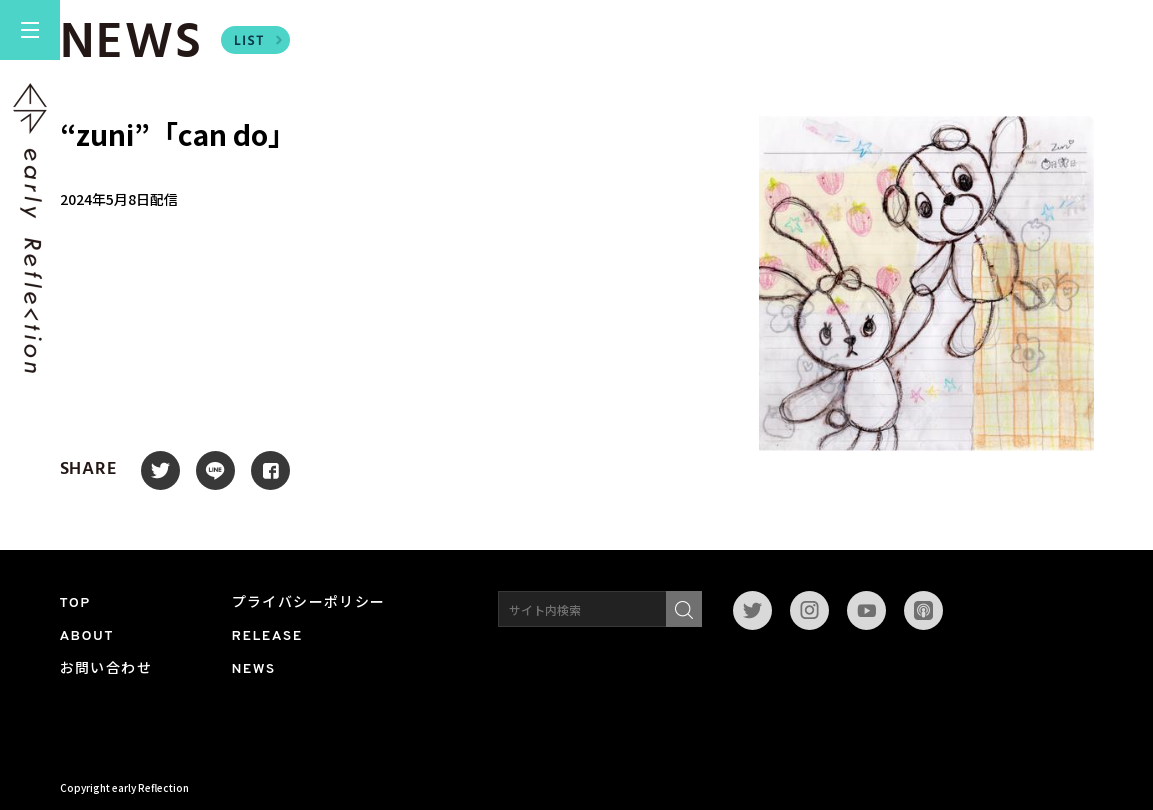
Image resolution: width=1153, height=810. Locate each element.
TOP (75, 603)
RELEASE (267, 636)
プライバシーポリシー (309, 603)
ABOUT (87, 636)
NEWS (254, 669)
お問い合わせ (106, 669)
